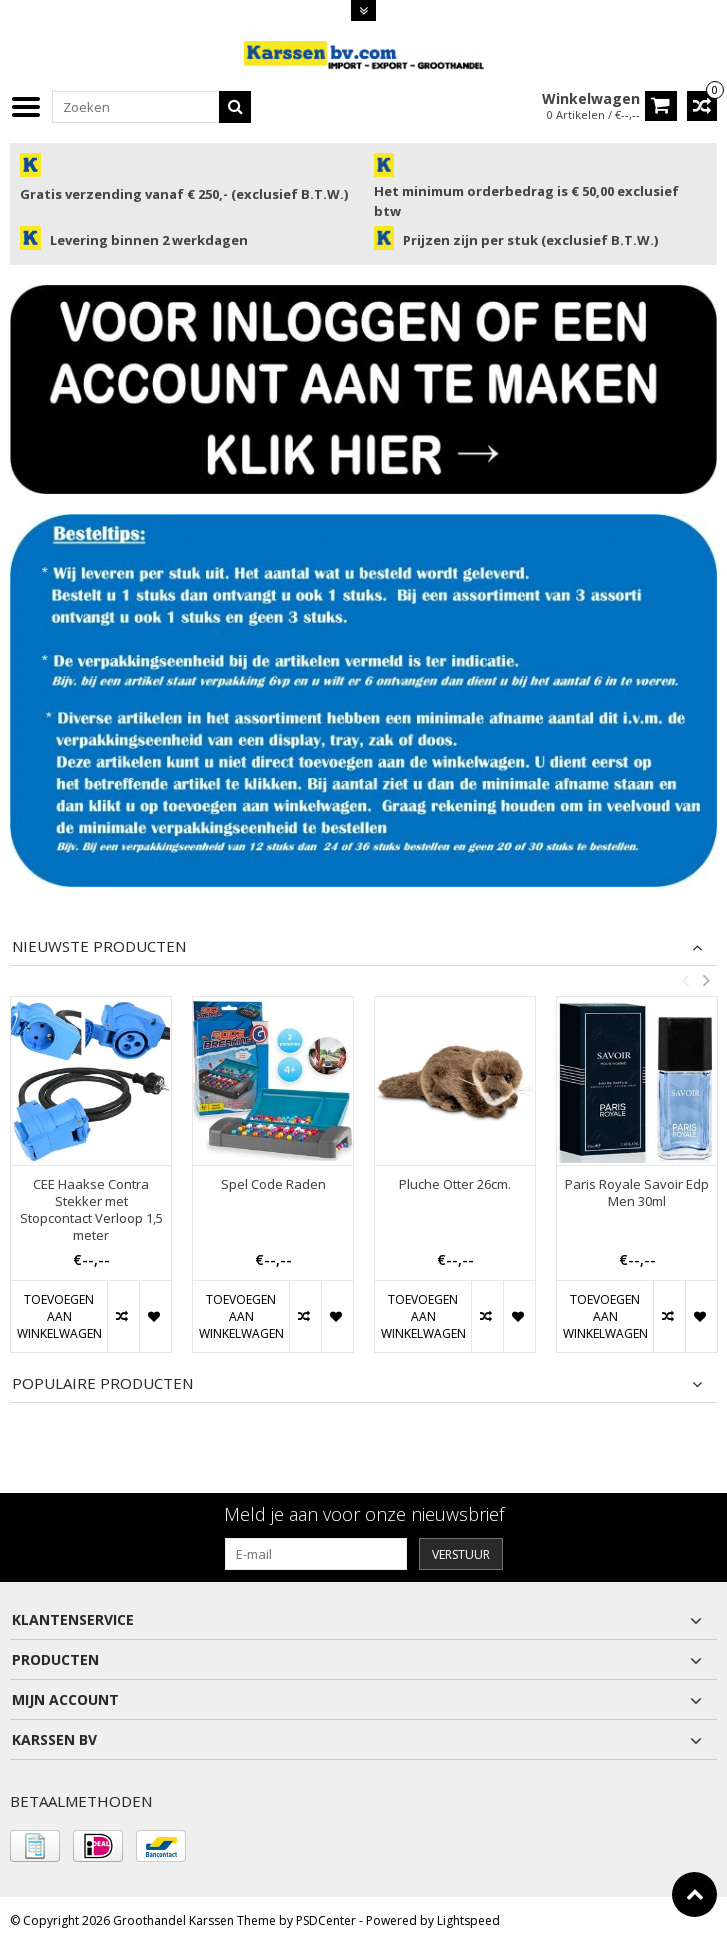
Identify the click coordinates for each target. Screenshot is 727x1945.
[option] (91, 1184)
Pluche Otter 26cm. (455, 1185)
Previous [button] (685, 980)
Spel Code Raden (273, 1185)
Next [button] (706, 980)
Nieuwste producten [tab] (99, 946)
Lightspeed (468, 1920)
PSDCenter (326, 1920)
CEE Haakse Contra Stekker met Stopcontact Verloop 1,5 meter (91, 1211)
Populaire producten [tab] (102, 1383)
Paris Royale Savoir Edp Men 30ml (637, 1194)
